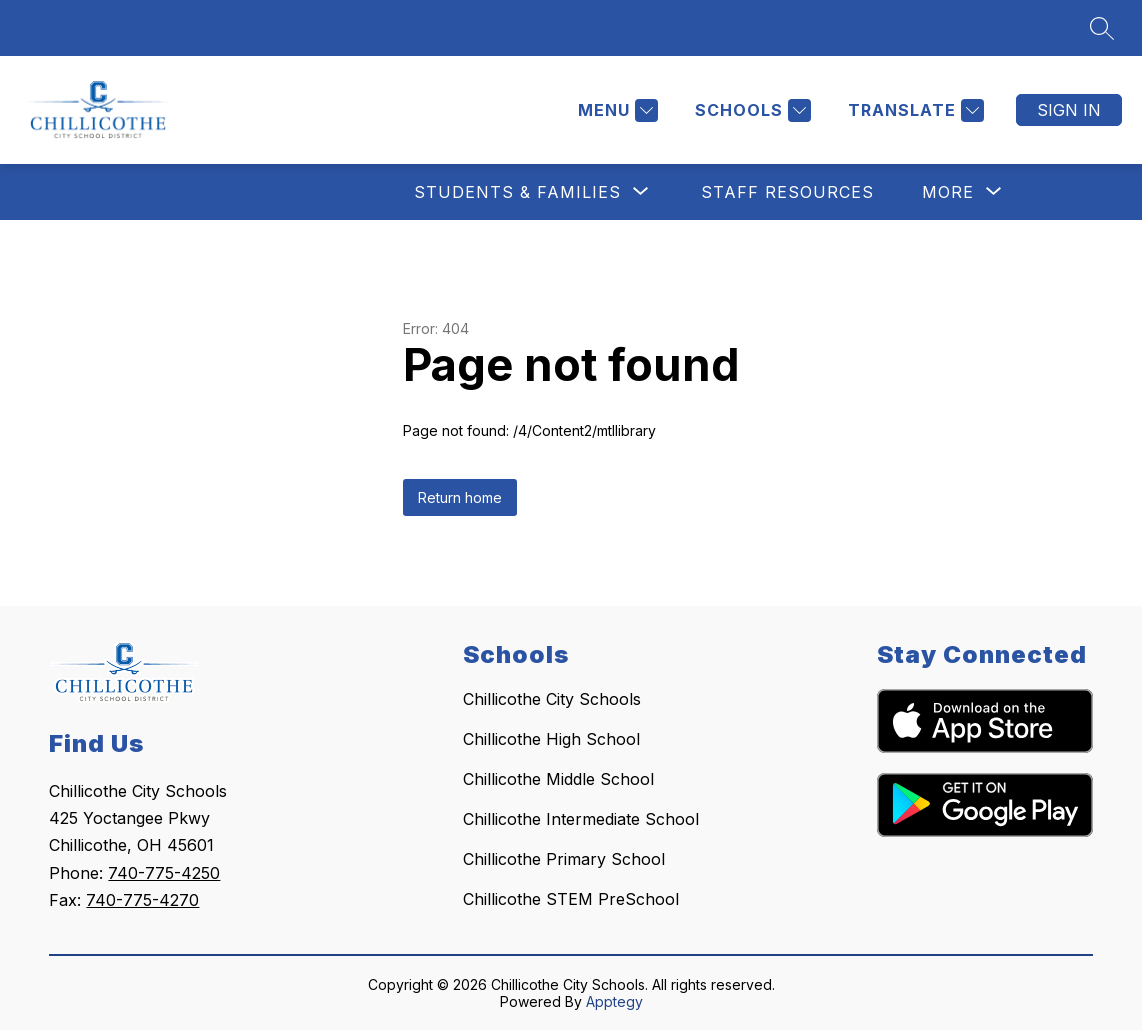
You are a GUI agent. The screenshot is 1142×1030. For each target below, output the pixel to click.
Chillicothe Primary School (564, 859)
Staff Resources (787, 192)
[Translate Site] (913, 110)
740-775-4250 (164, 873)
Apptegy (614, 1001)
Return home (460, 497)
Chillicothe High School (551, 739)
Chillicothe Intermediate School (581, 819)
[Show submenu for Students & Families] (517, 192)
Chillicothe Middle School (558, 779)
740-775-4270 (142, 900)
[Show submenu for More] (948, 192)
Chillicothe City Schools (552, 699)
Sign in (1069, 110)
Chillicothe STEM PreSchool (571, 899)
